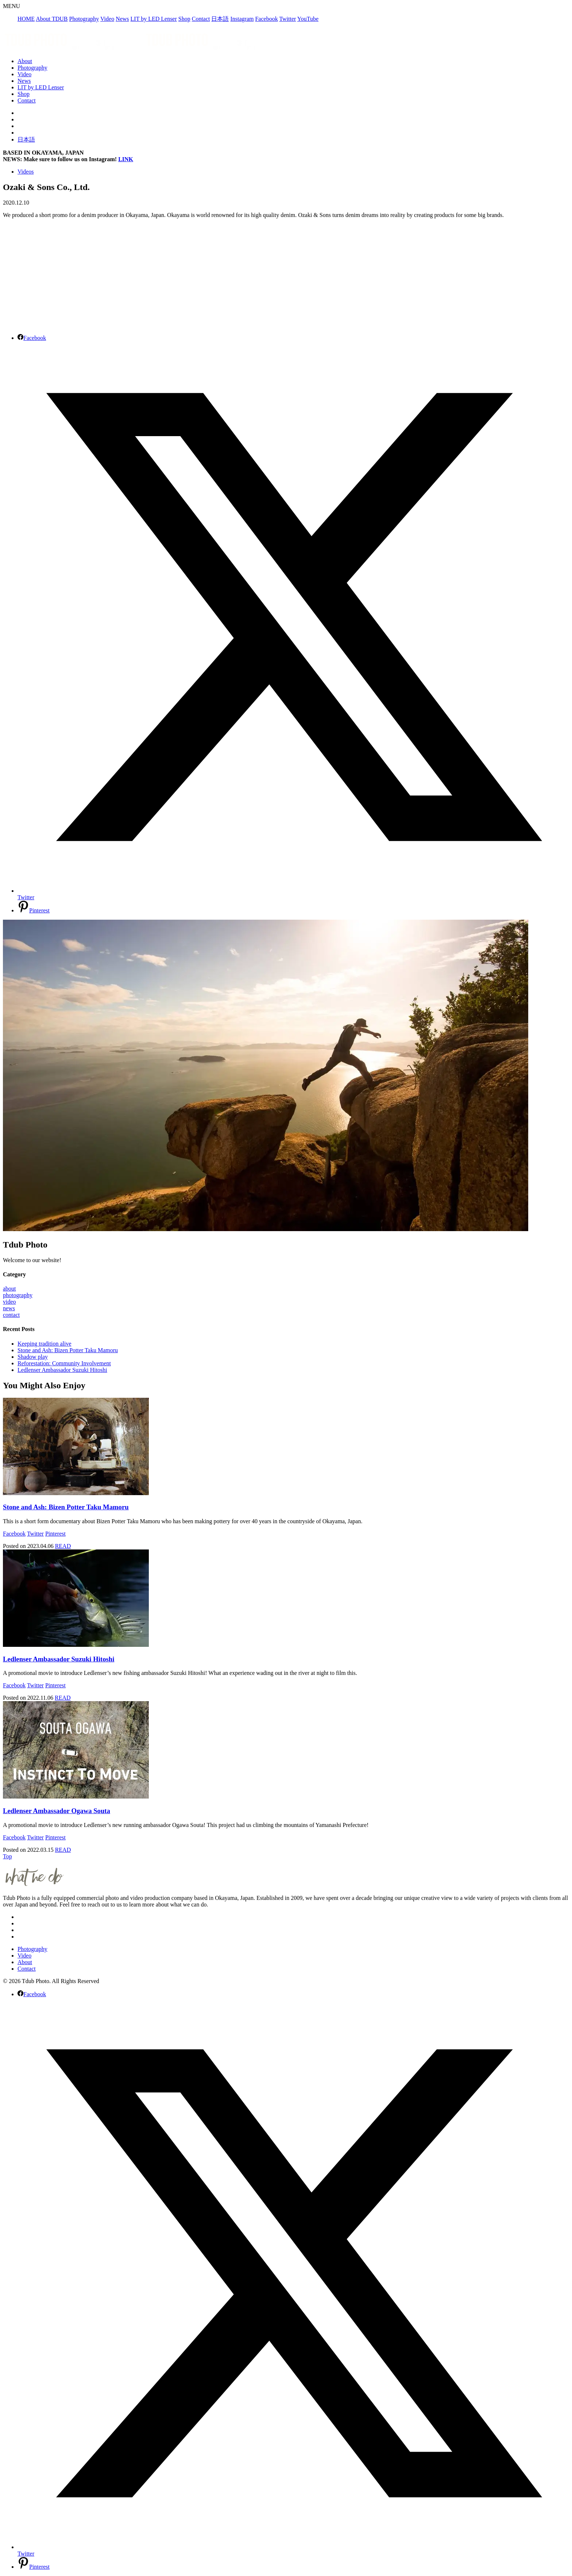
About (25, 61)
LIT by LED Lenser (154, 19)
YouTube (307, 19)
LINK (125, 159)
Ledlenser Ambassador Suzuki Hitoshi (62, 1370)
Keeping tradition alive (45, 1344)
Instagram (242, 19)
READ (63, 1546)
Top (7, 1856)
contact (11, 1315)
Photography (84, 19)
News (122, 19)
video (9, 1302)
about (9, 1288)
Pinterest (55, 1534)
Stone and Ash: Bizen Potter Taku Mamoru (68, 1350)
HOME (26, 19)
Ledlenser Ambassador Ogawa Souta (56, 1811)
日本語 (220, 19)
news (9, 1308)
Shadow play (33, 1357)
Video (107, 19)
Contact (201, 19)
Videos (26, 171)
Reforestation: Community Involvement (64, 1363)
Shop (184, 19)
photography (17, 1295)
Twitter (287, 19)
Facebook (266, 19)
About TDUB (51, 19)
